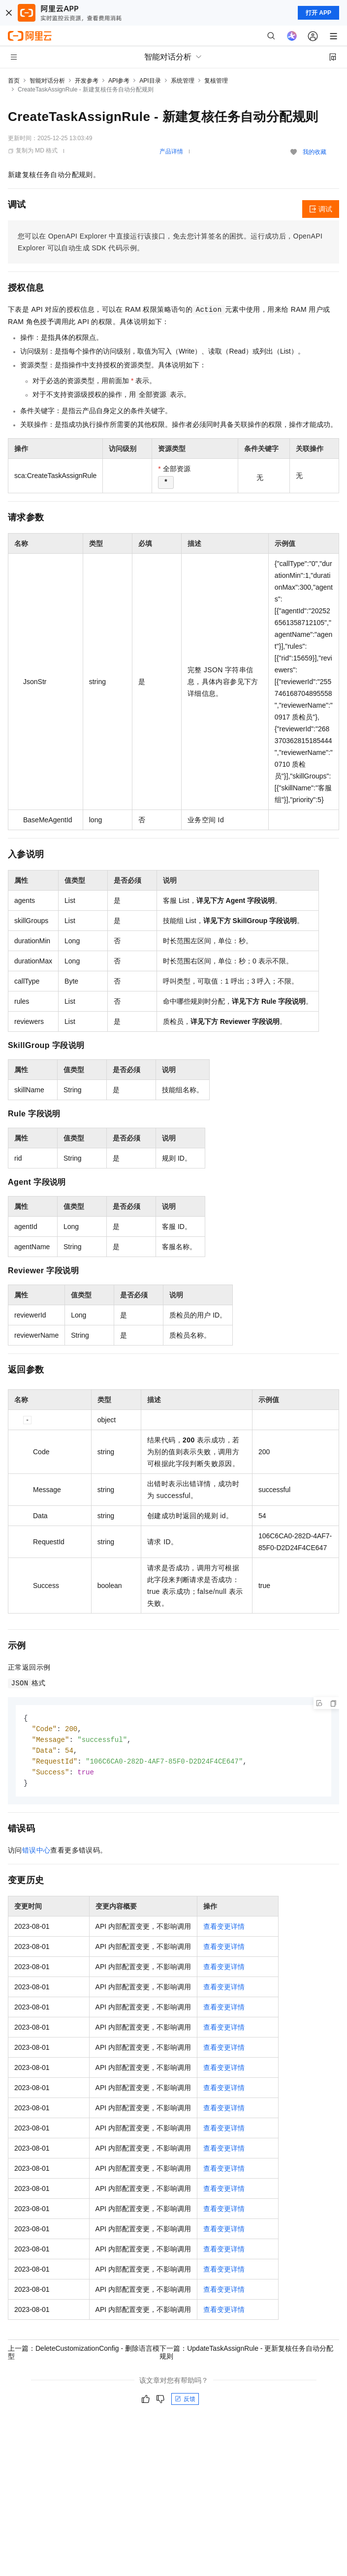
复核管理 (216, 80)
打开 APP (318, 12)
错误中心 (36, 1853)
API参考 (118, 80)
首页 (14, 80)
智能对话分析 (47, 80)
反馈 (185, 2402)
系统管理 (182, 80)
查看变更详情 (224, 1930)
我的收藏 (314, 152)
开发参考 (86, 80)
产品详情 (171, 151)
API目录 (149, 80)
